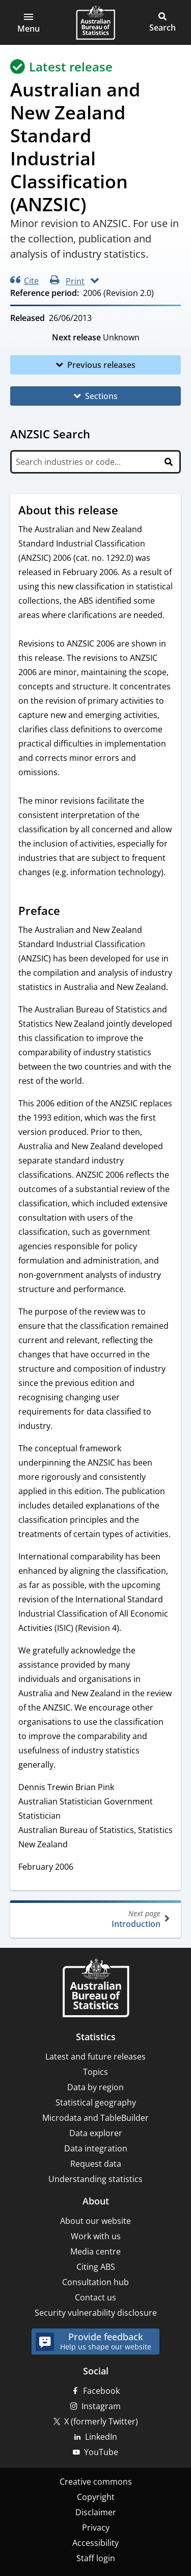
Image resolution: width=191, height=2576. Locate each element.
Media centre (95, 2251)
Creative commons (96, 2481)
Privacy (96, 2527)
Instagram (101, 2406)
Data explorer (95, 2133)
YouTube (101, 2452)
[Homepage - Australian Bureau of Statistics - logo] (95, 22)
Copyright (96, 2497)
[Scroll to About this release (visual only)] (127, 511)
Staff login (95, 2558)
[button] (28, 22)
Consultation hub (95, 2282)
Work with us (96, 2236)
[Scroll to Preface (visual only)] (69, 912)
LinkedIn (101, 2436)
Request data (95, 2163)
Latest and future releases (95, 2056)
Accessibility (95, 2542)
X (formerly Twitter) (101, 2421)
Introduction (94, 1919)
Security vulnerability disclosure (96, 2312)
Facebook (101, 2390)
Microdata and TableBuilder (95, 2117)
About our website (95, 2220)
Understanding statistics (95, 2179)
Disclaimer (95, 2512)
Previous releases (101, 364)
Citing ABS (95, 2266)
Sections (101, 396)
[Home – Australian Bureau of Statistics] (95, 1989)
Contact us (95, 2297)
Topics (95, 2071)
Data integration (95, 2148)
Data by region (95, 2087)
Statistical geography (96, 2102)
